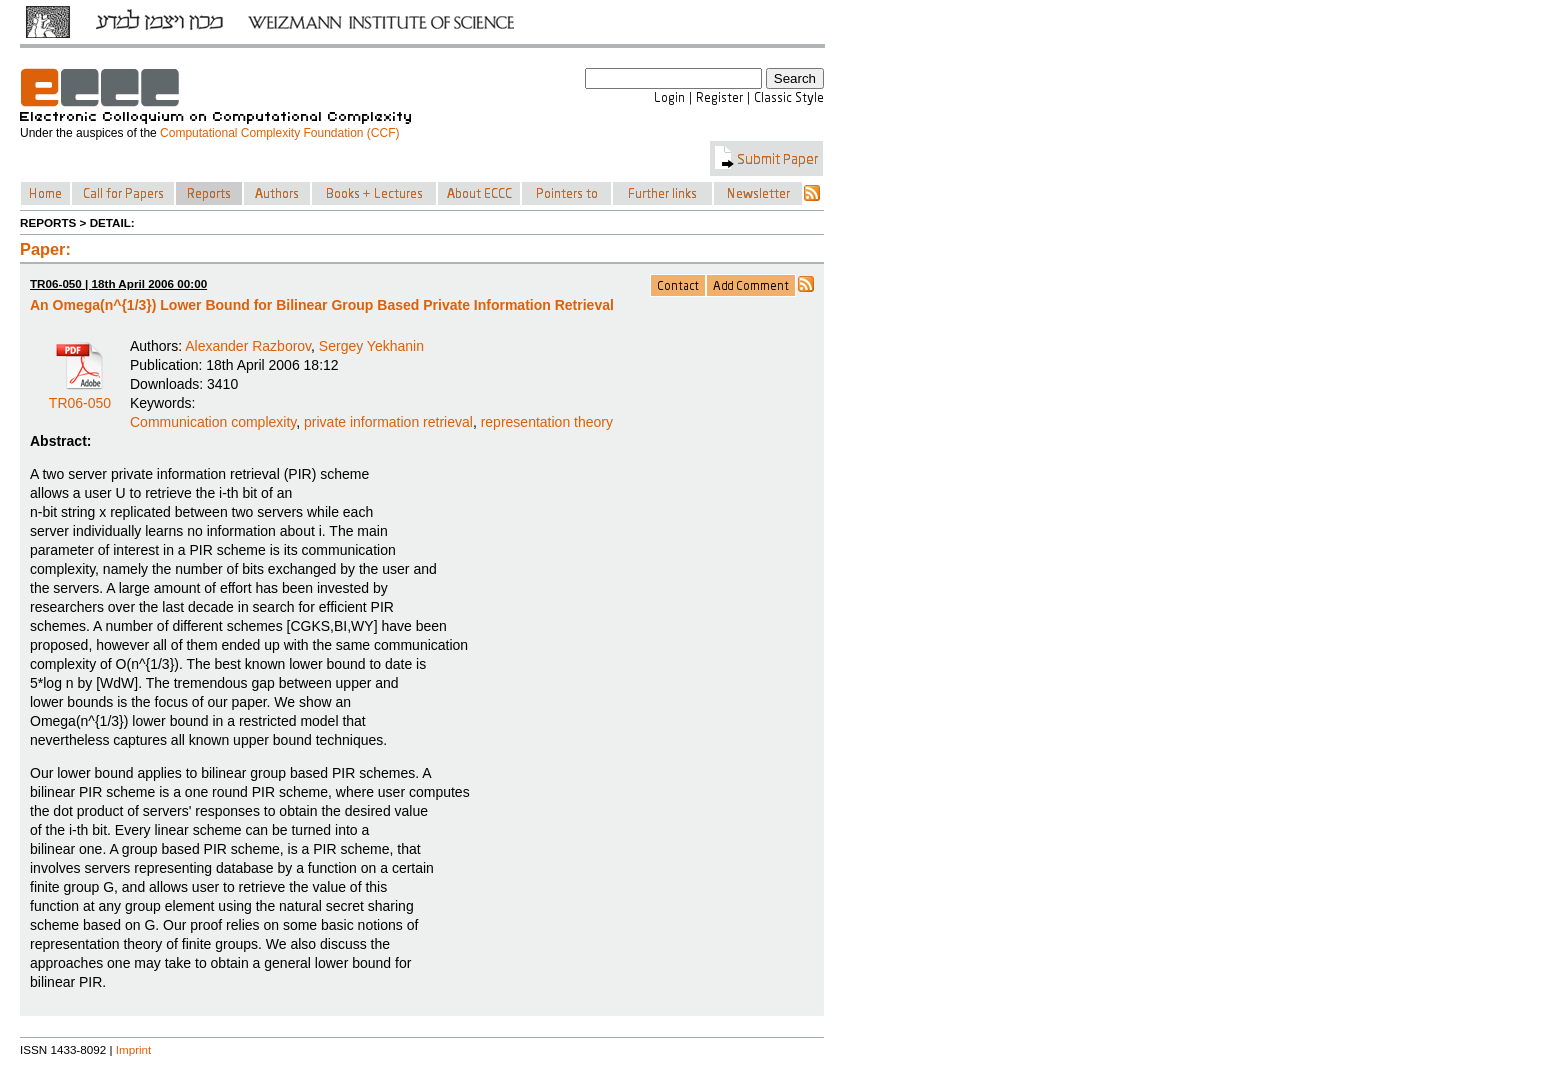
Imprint (134, 1049)
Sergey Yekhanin (371, 346)
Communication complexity (213, 422)
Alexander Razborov (248, 346)
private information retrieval (388, 422)
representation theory (547, 422)
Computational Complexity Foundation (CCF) (279, 133)
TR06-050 (80, 396)
